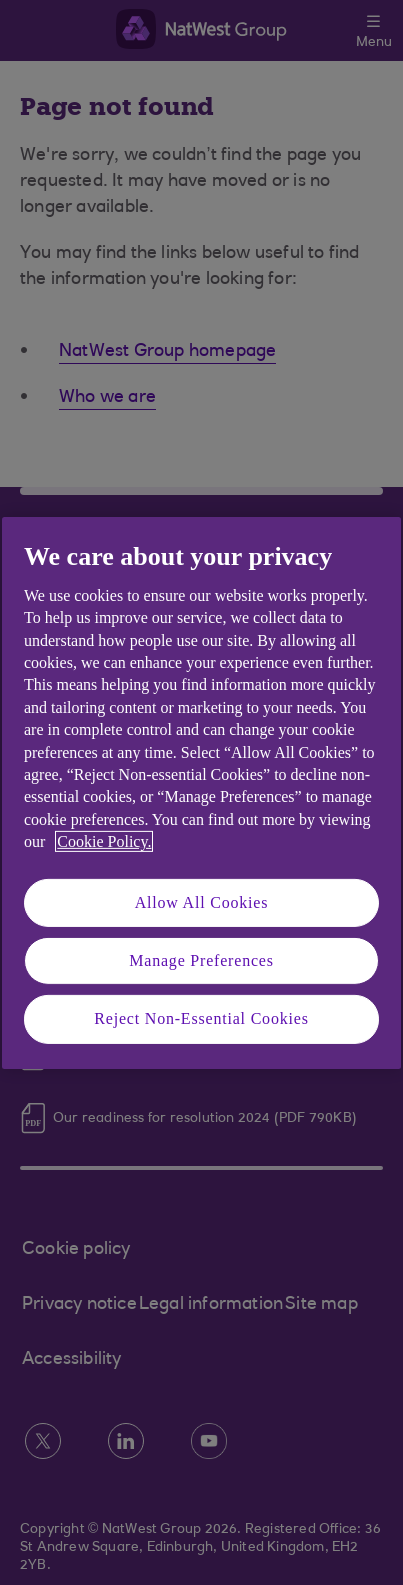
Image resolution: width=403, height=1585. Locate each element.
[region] (201, 792)
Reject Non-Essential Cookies (201, 1018)
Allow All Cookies (202, 901)
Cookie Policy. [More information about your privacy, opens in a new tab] (104, 841)
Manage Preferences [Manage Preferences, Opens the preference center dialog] (201, 960)
